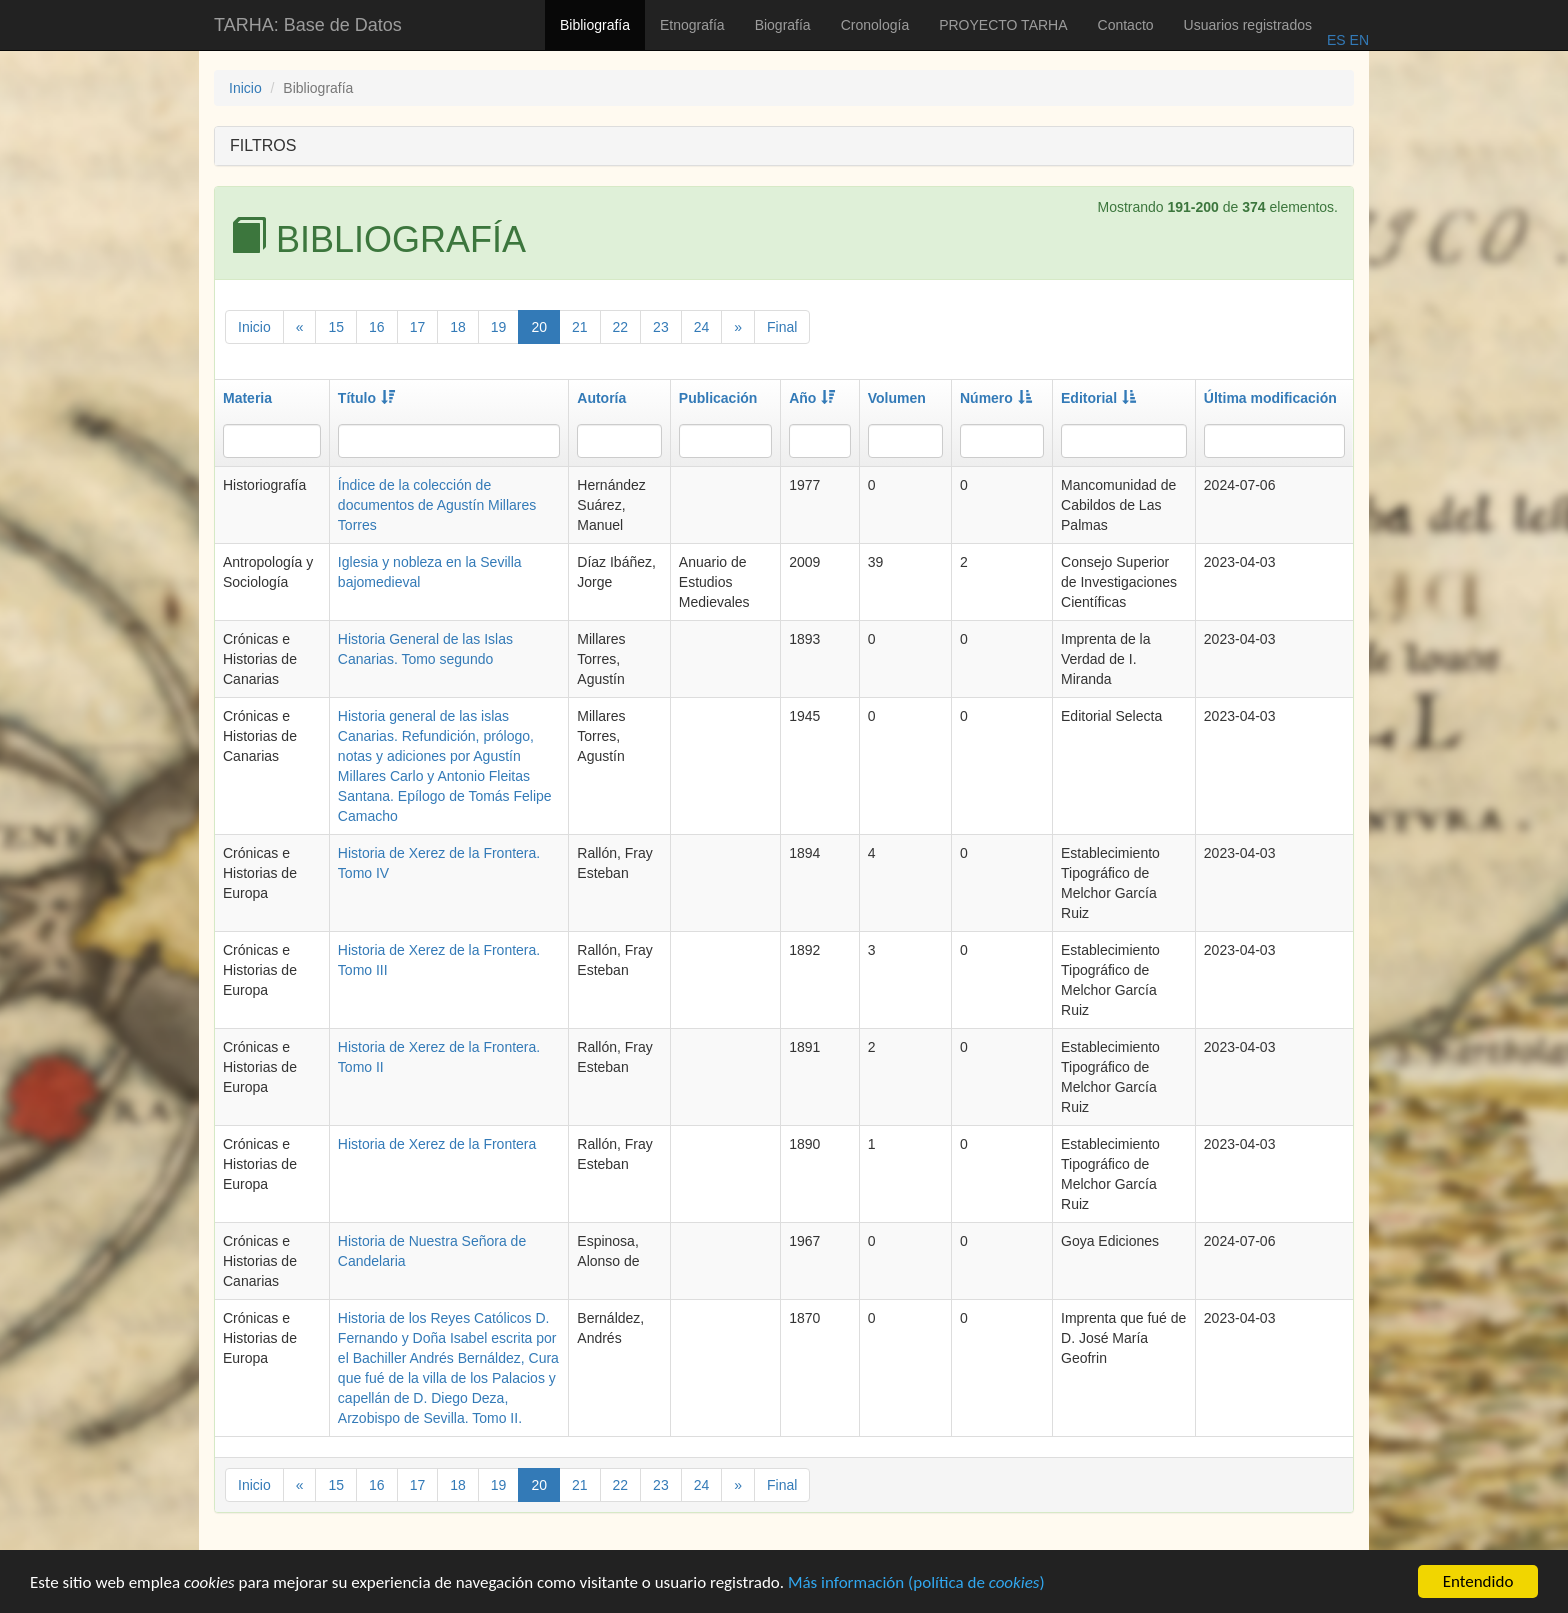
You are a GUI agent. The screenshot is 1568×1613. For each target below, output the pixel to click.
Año (812, 398)
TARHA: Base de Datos (308, 25)
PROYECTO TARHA (1003, 25)
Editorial (1098, 398)
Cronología (875, 25)
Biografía (783, 25)
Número (996, 398)
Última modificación (1270, 398)
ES (1336, 40)
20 (539, 327)
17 (418, 327)
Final (782, 327)
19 (499, 327)
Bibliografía (595, 25)
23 (661, 327)
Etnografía (692, 25)
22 (621, 327)
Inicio (245, 88)
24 (702, 327)
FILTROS (263, 145)
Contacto (1126, 25)
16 (377, 327)
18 (458, 327)
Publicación (718, 398)
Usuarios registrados (1248, 25)
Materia (247, 398)
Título (366, 398)
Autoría (601, 398)
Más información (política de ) (916, 1584)
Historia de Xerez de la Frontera (437, 1144)
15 (336, 327)
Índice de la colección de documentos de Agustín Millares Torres (437, 505)
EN (1357, 40)
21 (580, 327)
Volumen (897, 398)
